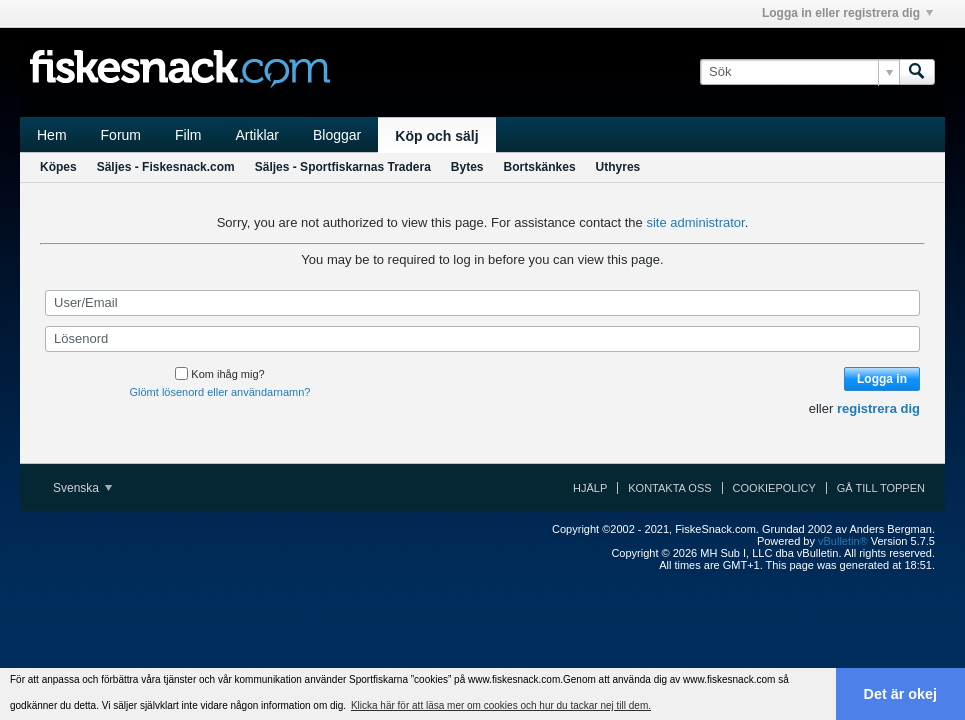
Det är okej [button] (901, 694)
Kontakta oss (669, 488)
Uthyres (618, 167)
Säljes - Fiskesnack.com (166, 167)
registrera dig (878, 408)
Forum (121, 135)
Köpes (58, 167)
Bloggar (337, 135)
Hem (52, 135)
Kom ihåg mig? (219, 374)
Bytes (467, 167)
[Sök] (799, 72)
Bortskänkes (540, 167)
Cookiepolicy (774, 488)
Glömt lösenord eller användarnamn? (220, 392)
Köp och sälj (436, 136)
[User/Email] (482, 303)
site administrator (695, 222)
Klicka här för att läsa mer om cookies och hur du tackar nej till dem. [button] (501, 705)
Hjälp (590, 488)
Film (188, 135)
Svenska (82, 488)
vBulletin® (843, 541)
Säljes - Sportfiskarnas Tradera (343, 167)
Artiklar (257, 135)
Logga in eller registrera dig (847, 13)
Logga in (882, 379)
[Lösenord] (482, 339)
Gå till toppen (881, 488)
